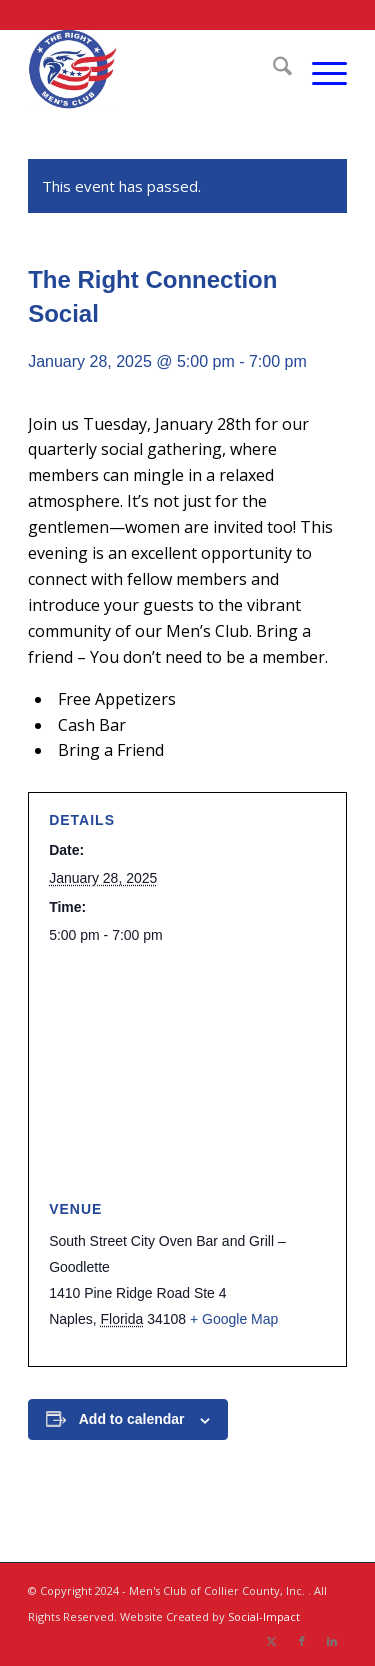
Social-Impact (264, 1616)
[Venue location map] (187, 1073)
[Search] (272, 69)
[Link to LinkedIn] (332, 1641)
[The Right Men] (155, 69)
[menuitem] (272, 69)
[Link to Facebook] (302, 1641)
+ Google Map (234, 1319)
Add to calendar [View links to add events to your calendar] (132, 1419)
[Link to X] (272, 1641)
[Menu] (319, 69)
